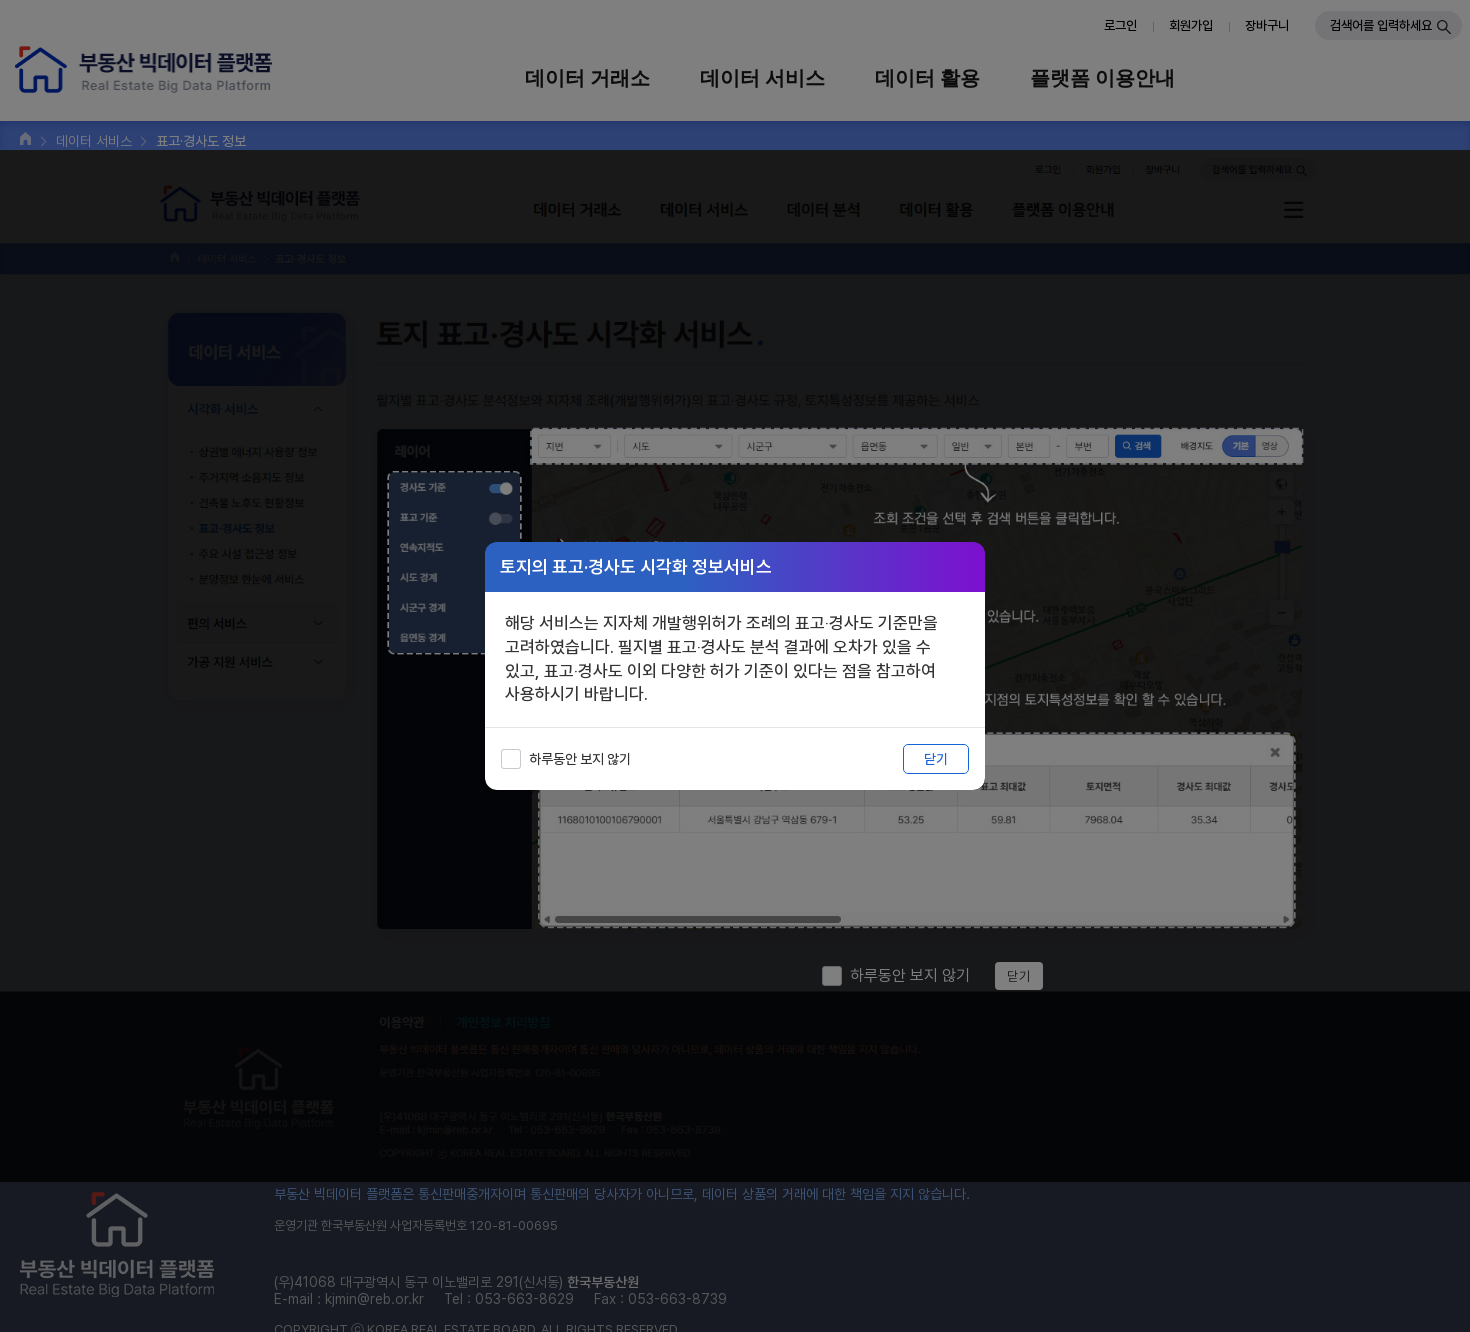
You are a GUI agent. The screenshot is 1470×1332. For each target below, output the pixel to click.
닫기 (936, 759)
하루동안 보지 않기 (580, 759)
